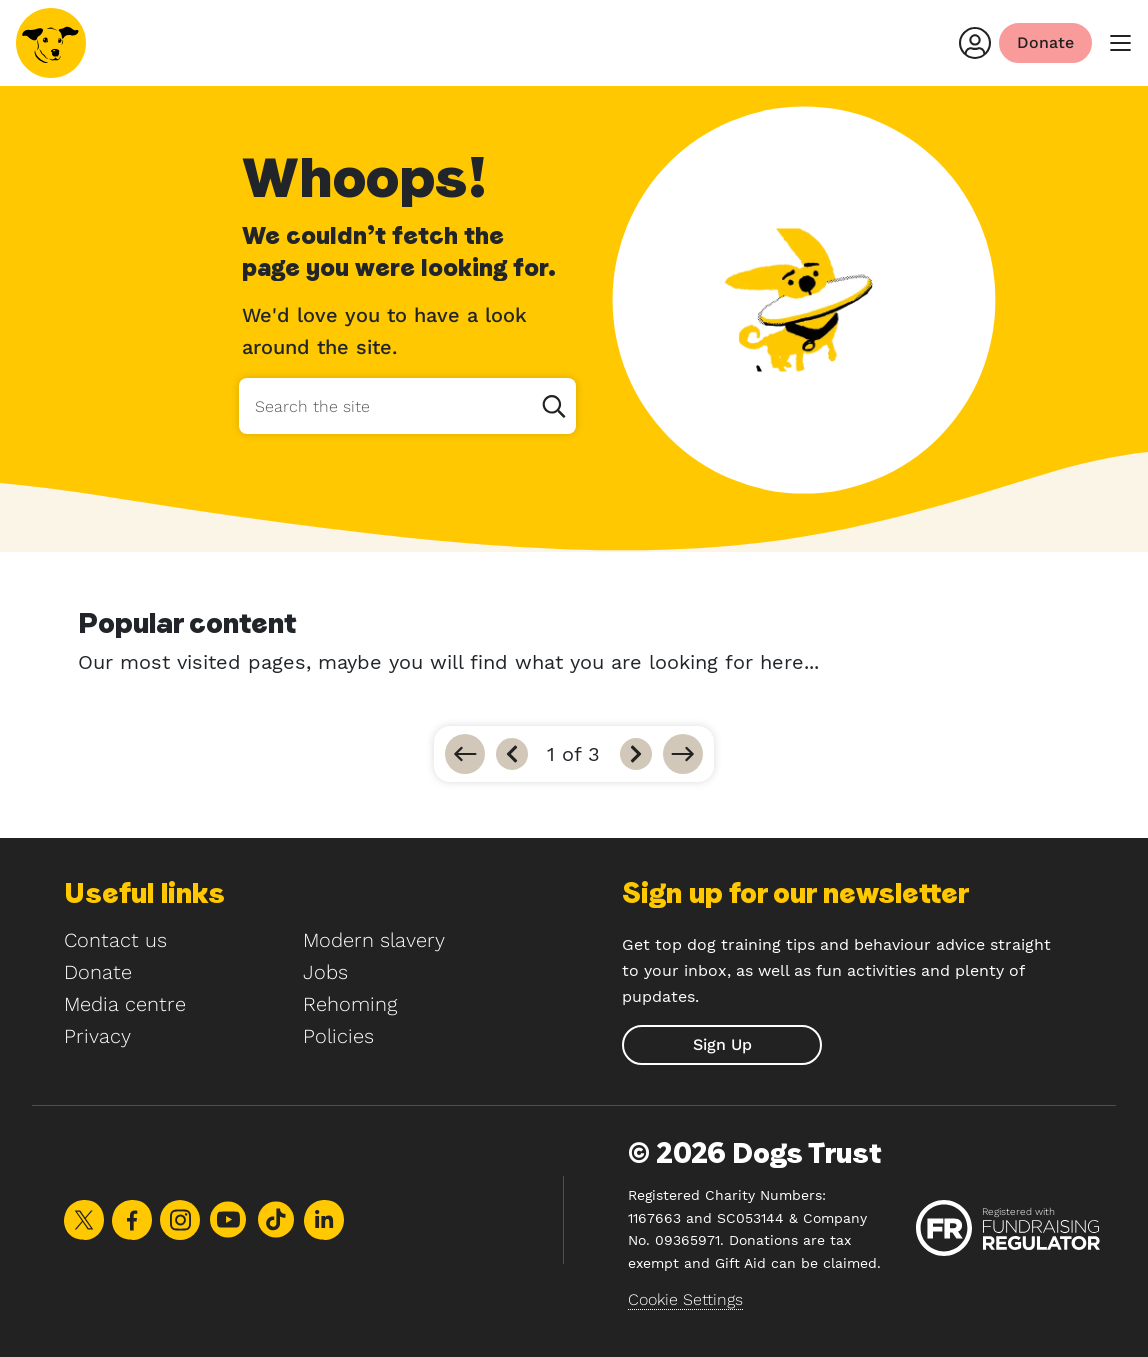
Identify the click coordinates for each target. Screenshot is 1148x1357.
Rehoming (350, 1004)
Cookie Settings (685, 1299)
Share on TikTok (276, 1219)
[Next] (636, 754)
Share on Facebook (132, 1220)
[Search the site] (407, 406)
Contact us (115, 940)
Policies (338, 1036)
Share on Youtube (228, 1219)
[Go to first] (465, 754)
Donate (98, 972)
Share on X (84, 1220)
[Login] (975, 43)
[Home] (51, 43)
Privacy (97, 1036)
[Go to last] (683, 754)
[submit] (722, 1045)
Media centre (125, 1004)
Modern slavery (374, 940)
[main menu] (1120, 43)
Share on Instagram (180, 1220)
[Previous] (512, 754)
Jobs (325, 972)
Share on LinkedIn (324, 1220)
